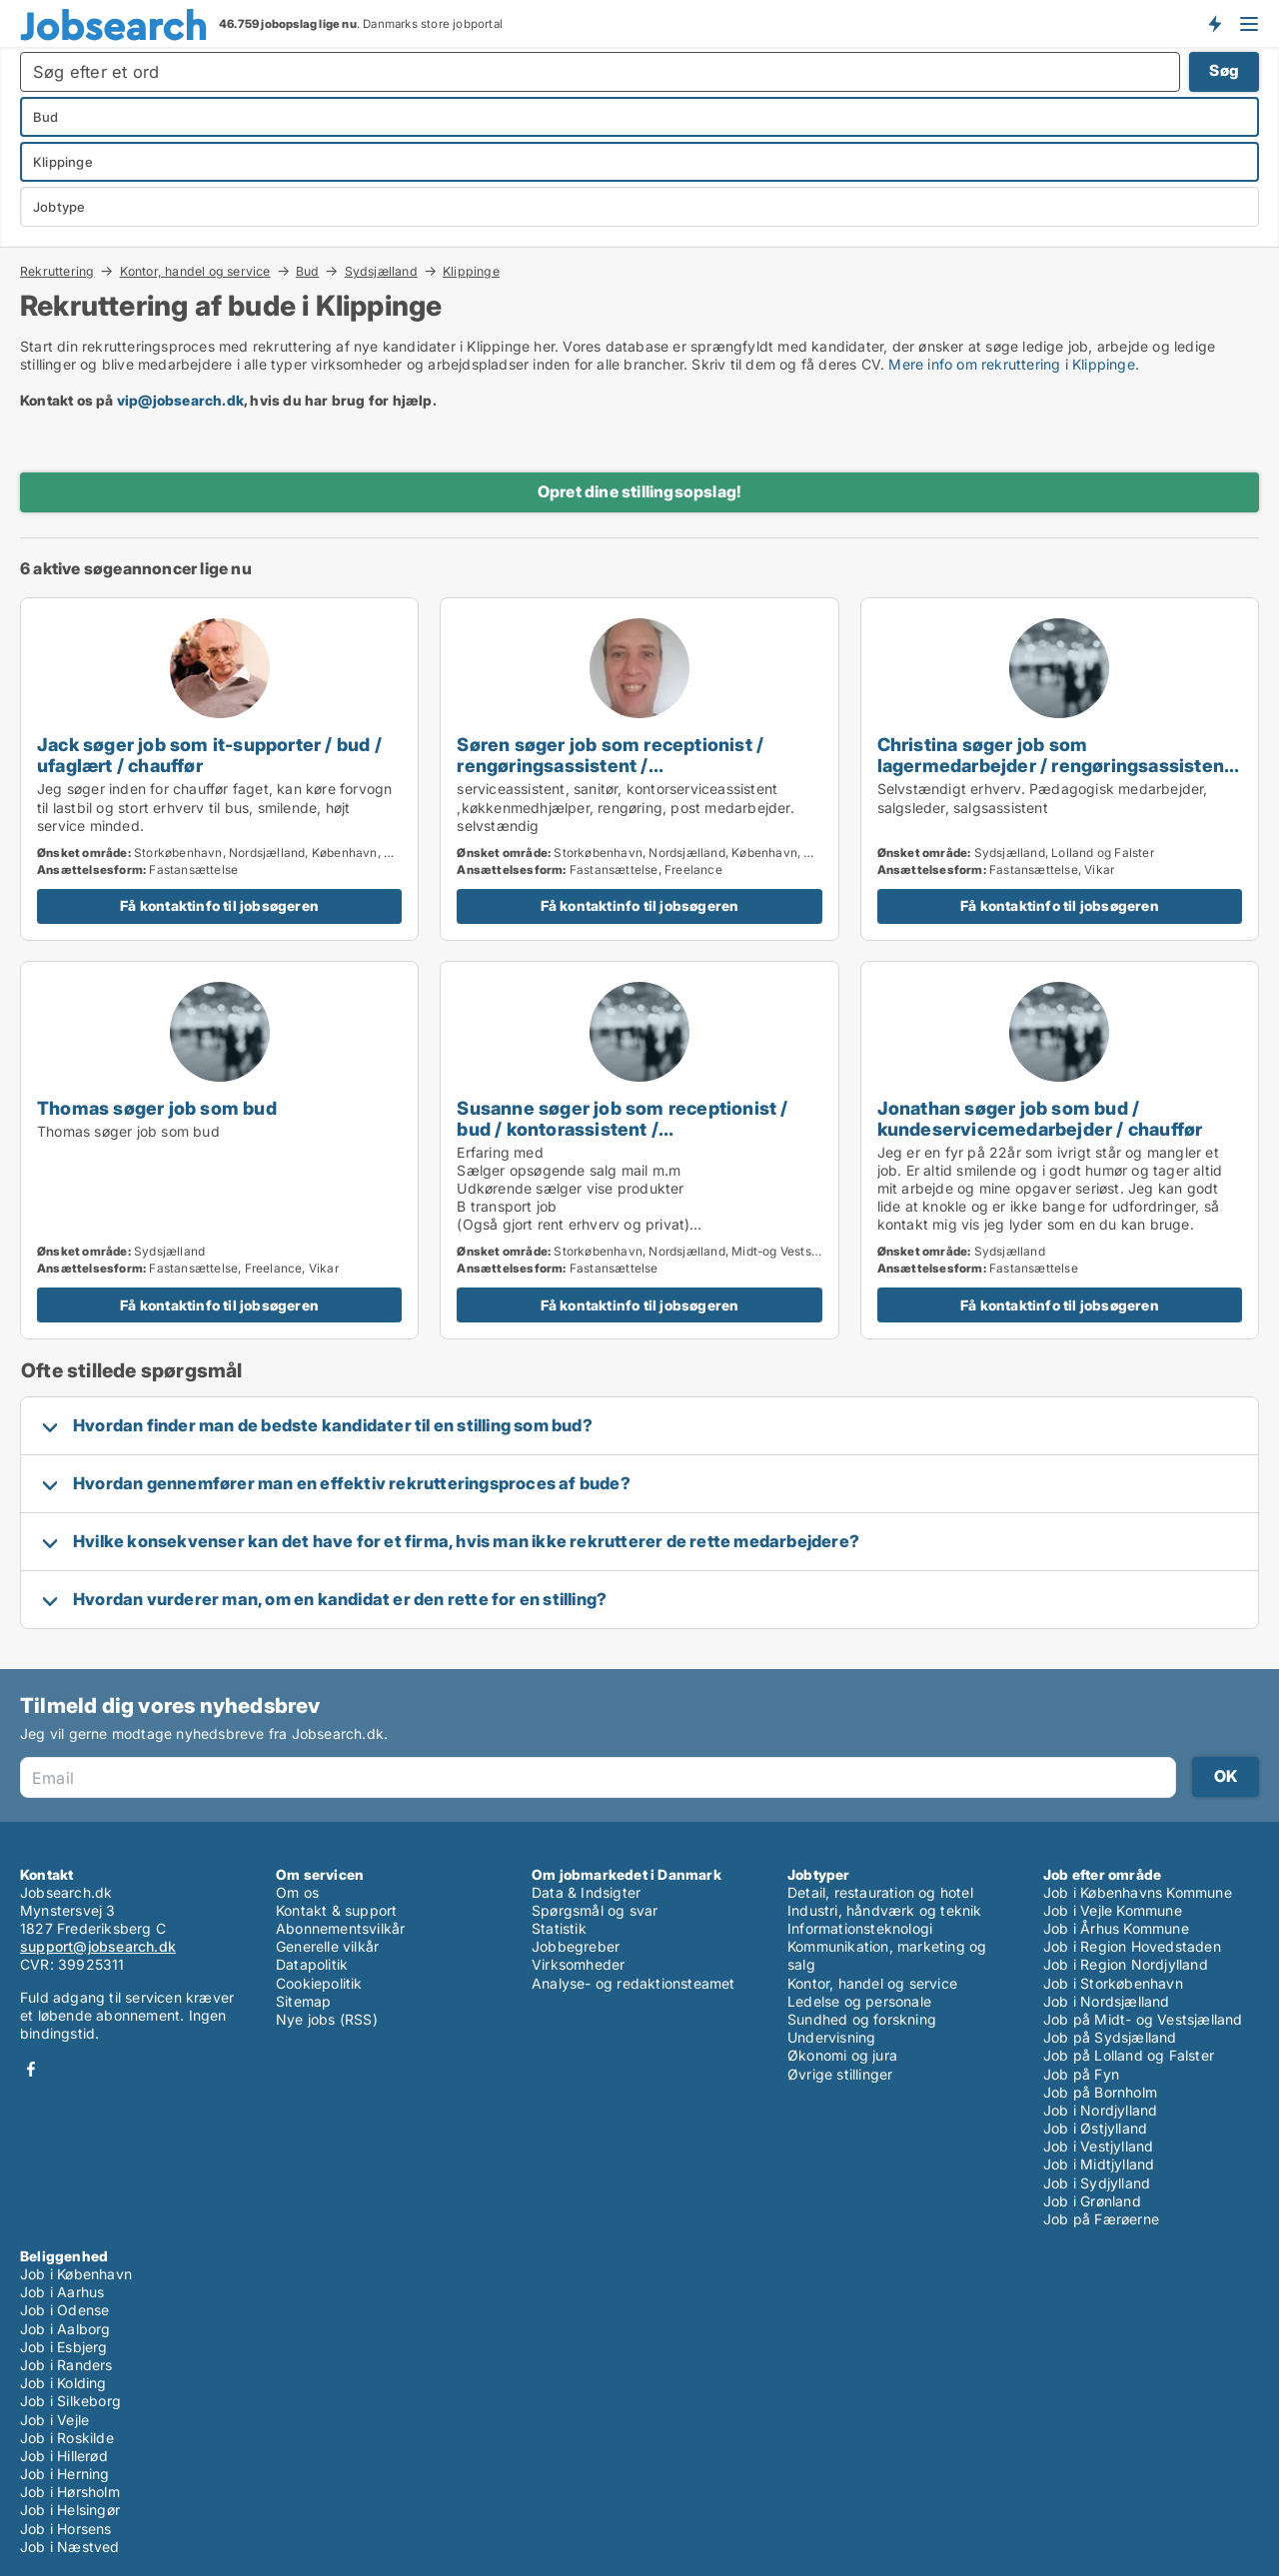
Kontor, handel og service (195, 271)
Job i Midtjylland (1098, 2163)
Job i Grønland (1092, 2200)
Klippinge (471, 272)
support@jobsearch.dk (98, 1946)
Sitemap (303, 2001)
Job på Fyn (1081, 2074)
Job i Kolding (63, 2382)
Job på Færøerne (1101, 2218)
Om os (297, 1892)
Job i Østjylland (1095, 2128)
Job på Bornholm (1100, 2092)
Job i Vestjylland (1098, 2146)
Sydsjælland (381, 271)
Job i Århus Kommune (1116, 1928)
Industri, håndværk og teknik (884, 1910)
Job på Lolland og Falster (1128, 2055)
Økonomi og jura (842, 2055)
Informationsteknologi (859, 1928)
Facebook (31, 2069)
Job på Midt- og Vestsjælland (1143, 2019)
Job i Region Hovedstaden (1132, 1946)
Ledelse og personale (859, 2001)
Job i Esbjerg (64, 2346)
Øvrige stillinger (839, 2074)
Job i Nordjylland (1100, 2110)
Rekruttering (57, 271)
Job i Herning (65, 2473)
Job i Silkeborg (70, 2400)
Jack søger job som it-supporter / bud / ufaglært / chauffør (209, 754)
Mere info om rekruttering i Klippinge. (1013, 364)
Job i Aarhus (62, 2291)
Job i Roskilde (67, 2437)
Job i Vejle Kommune (1112, 1910)
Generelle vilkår (327, 1946)
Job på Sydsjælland (1110, 2037)
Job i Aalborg (65, 2328)
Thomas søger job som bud (157, 1108)
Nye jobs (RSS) (327, 2019)
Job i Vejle (54, 2419)
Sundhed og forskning (861, 2019)
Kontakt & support (336, 1910)
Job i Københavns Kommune (1137, 1892)
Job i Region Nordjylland (1125, 1964)
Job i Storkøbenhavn (1113, 1983)
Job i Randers (66, 2364)
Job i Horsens (66, 2528)
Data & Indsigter (586, 1892)
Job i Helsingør (70, 2509)
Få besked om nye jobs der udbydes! (1214, 23)
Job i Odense (64, 2309)
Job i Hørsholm (70, 2491)
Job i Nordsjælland (1106, 2001)
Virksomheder (578, 1964)
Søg (1224, 70)
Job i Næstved (70, 2546)
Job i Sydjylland (1096, 2182)
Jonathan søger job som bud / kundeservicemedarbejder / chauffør (1040, 1118)
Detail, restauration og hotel (880, 1892)
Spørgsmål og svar (594, 1910)
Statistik (559, 1928)
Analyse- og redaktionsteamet (633, 1983)
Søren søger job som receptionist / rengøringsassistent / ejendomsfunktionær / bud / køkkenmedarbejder (610, 775)
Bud (308, 271)
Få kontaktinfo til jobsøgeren (219, 905)
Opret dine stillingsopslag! (639, 491)
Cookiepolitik (319, 1983)
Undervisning (831, 2037)
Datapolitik (312, 1964)
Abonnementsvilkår (340, 1928)
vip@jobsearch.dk (180, 400)
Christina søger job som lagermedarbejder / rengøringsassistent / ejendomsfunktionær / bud (1054, 765)
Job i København (76, 2273)
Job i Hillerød (64, 2455)
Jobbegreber (576, 1946)
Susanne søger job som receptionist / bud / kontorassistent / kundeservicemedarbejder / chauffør (622, 1129)
